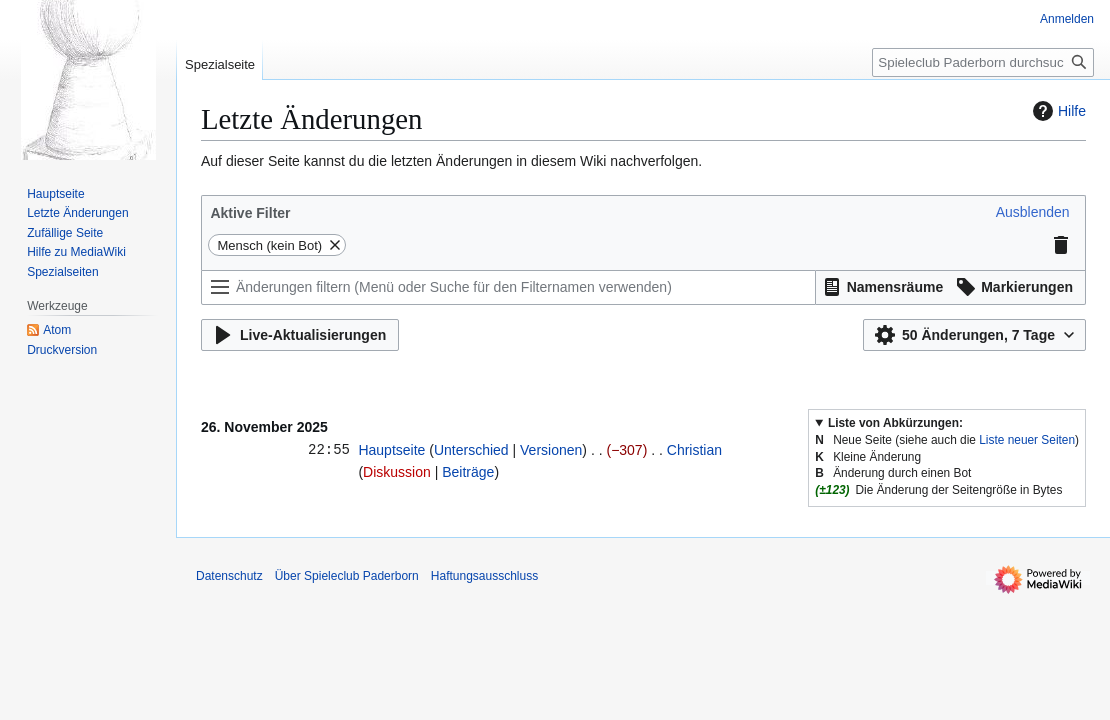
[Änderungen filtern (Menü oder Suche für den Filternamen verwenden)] (508, 287)
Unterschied (471, 450)
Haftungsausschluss (484, 576)
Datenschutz (229, 576)
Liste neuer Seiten (1027, 440)
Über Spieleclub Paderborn (347, 576)
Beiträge (468, 472)
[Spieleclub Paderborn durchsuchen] (983, 62)
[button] (1033, 212)
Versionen (551, 450)
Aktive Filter (250, 213)
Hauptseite (391, 450)
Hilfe (1057, 111)
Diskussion (397, 472)
